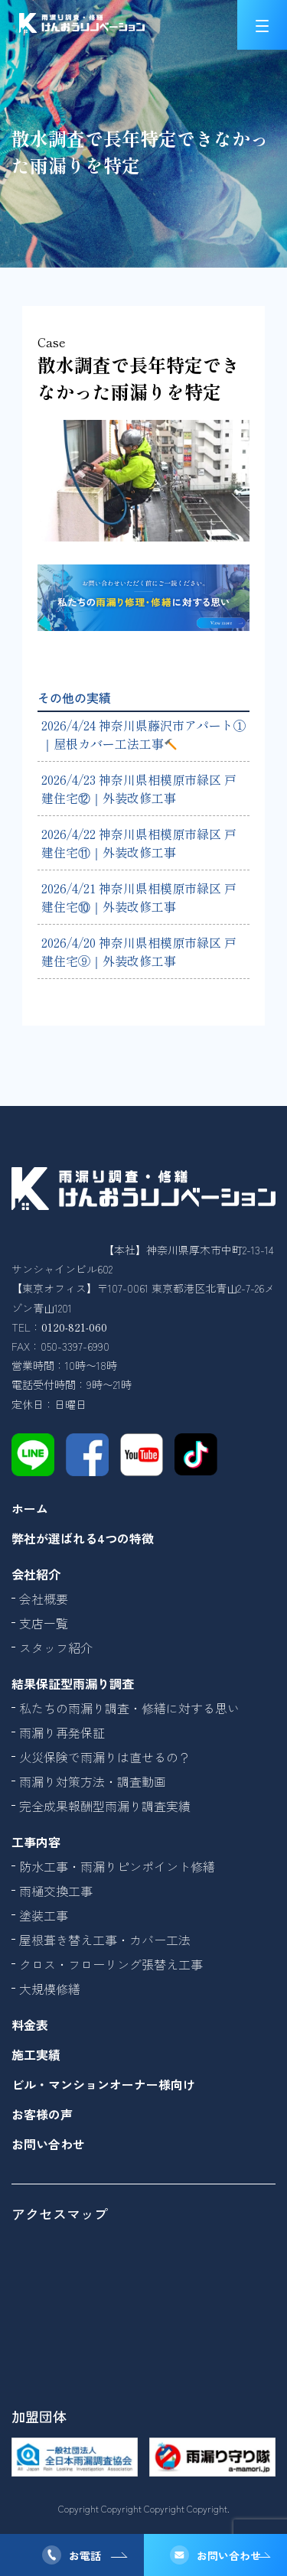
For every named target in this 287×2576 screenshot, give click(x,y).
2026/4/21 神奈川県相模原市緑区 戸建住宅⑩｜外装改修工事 (138, 897)
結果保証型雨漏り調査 (72, 1683)
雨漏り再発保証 (62, 1732)
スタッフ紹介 (56, 1647)
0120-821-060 (74, 1327)
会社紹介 (35, 1574)
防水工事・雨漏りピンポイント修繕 (117, 1866)
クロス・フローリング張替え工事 (111, 1964)
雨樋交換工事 (56, 1891)
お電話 (85, 2555)
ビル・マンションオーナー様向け (103, 2084)
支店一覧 (43, 1623)
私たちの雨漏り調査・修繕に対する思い (129, 1708)
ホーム (29, 1508)
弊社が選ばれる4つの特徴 (82, 1538)
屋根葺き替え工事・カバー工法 (105, 1939)
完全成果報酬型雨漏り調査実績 (105, 1806)
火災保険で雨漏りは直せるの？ (105, 1757)
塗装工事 (43, 1915)
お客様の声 (42, 2114)
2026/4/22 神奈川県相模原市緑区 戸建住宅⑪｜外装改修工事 (138, 843)
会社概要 (43, 1598)
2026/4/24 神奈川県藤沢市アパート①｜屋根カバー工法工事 (143, 734)
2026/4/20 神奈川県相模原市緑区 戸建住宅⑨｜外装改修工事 (138, 951)
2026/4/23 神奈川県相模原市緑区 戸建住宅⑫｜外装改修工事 (138, 788)
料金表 (29, 2024)
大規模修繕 (49, 1988)
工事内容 (35, 1842)
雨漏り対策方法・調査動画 (92, 1781)
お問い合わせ (229, 2555)
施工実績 (35, 2054)
